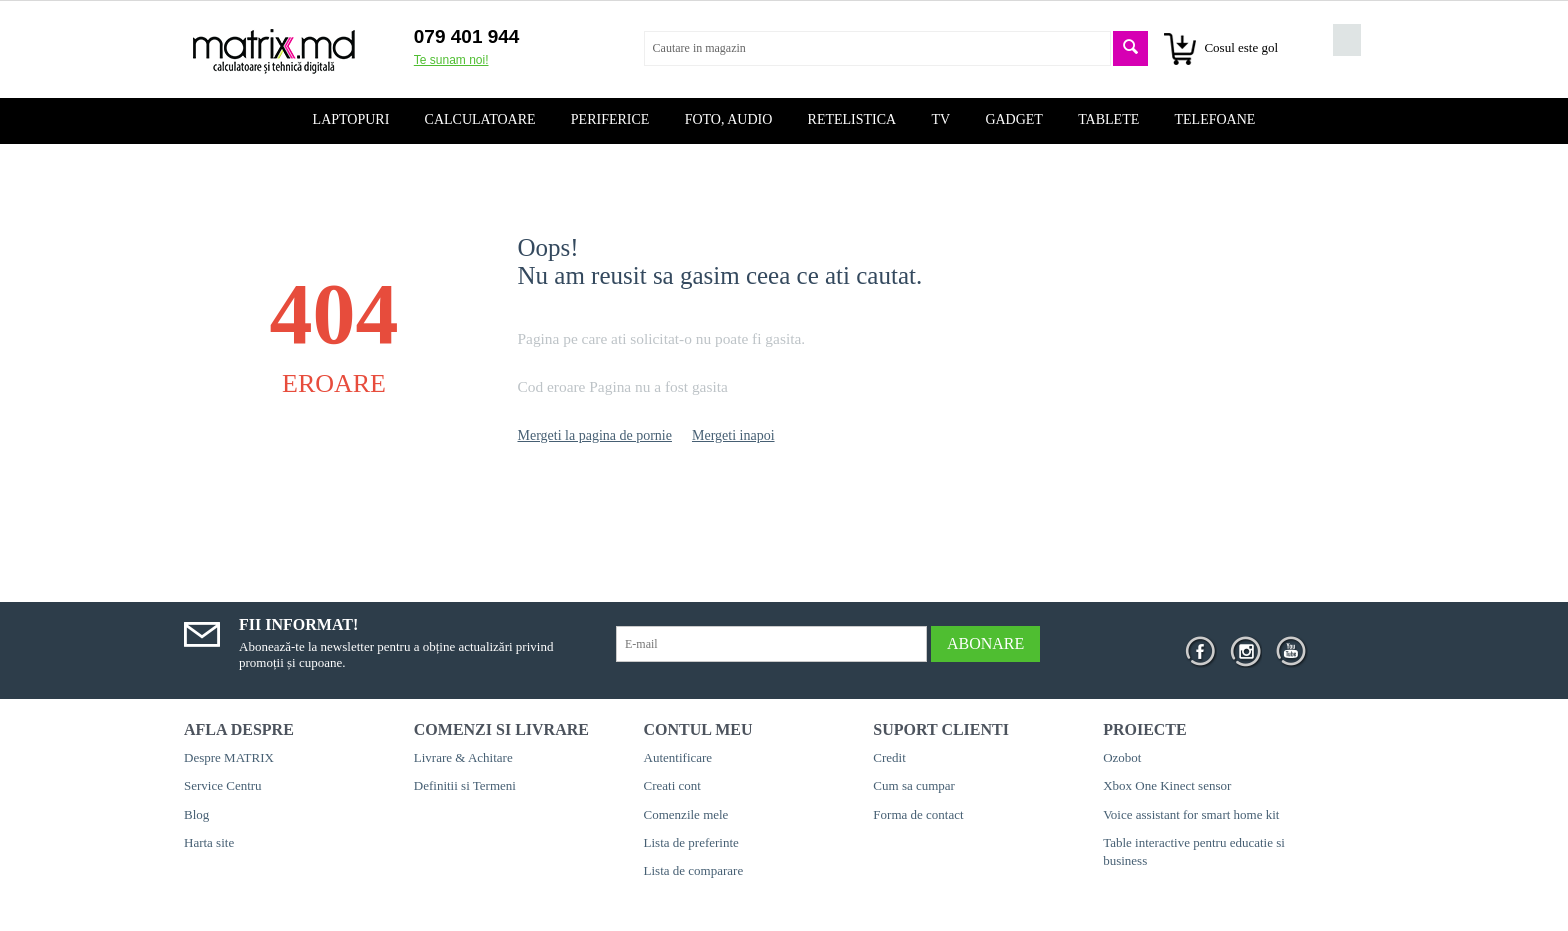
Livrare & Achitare (463, 757)
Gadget (1014, 119)
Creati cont (672, 785)
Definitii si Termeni (465, 785)
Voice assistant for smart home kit (1191, 814)
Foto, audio (729, 119)
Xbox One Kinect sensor (1167, 785)
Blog (196, 814)
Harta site (209, 842)
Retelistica (852, 119)
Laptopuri (351, 119)
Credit (889, 757)
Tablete (1108, 119)
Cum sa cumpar (914, 785)
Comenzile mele (686, 814)
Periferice (610, 119)
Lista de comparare (694, 870)
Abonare (985, 643)
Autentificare (678, 757)
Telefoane (1215, 119)
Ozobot (1122, 757)
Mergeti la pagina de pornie (595, 435)
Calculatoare (480, 119)
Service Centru (223, 785)
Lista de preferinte (691, 842)
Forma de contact (918, 814)
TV (940, 119)
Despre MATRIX (229, 757)
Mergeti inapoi (733, 435)
